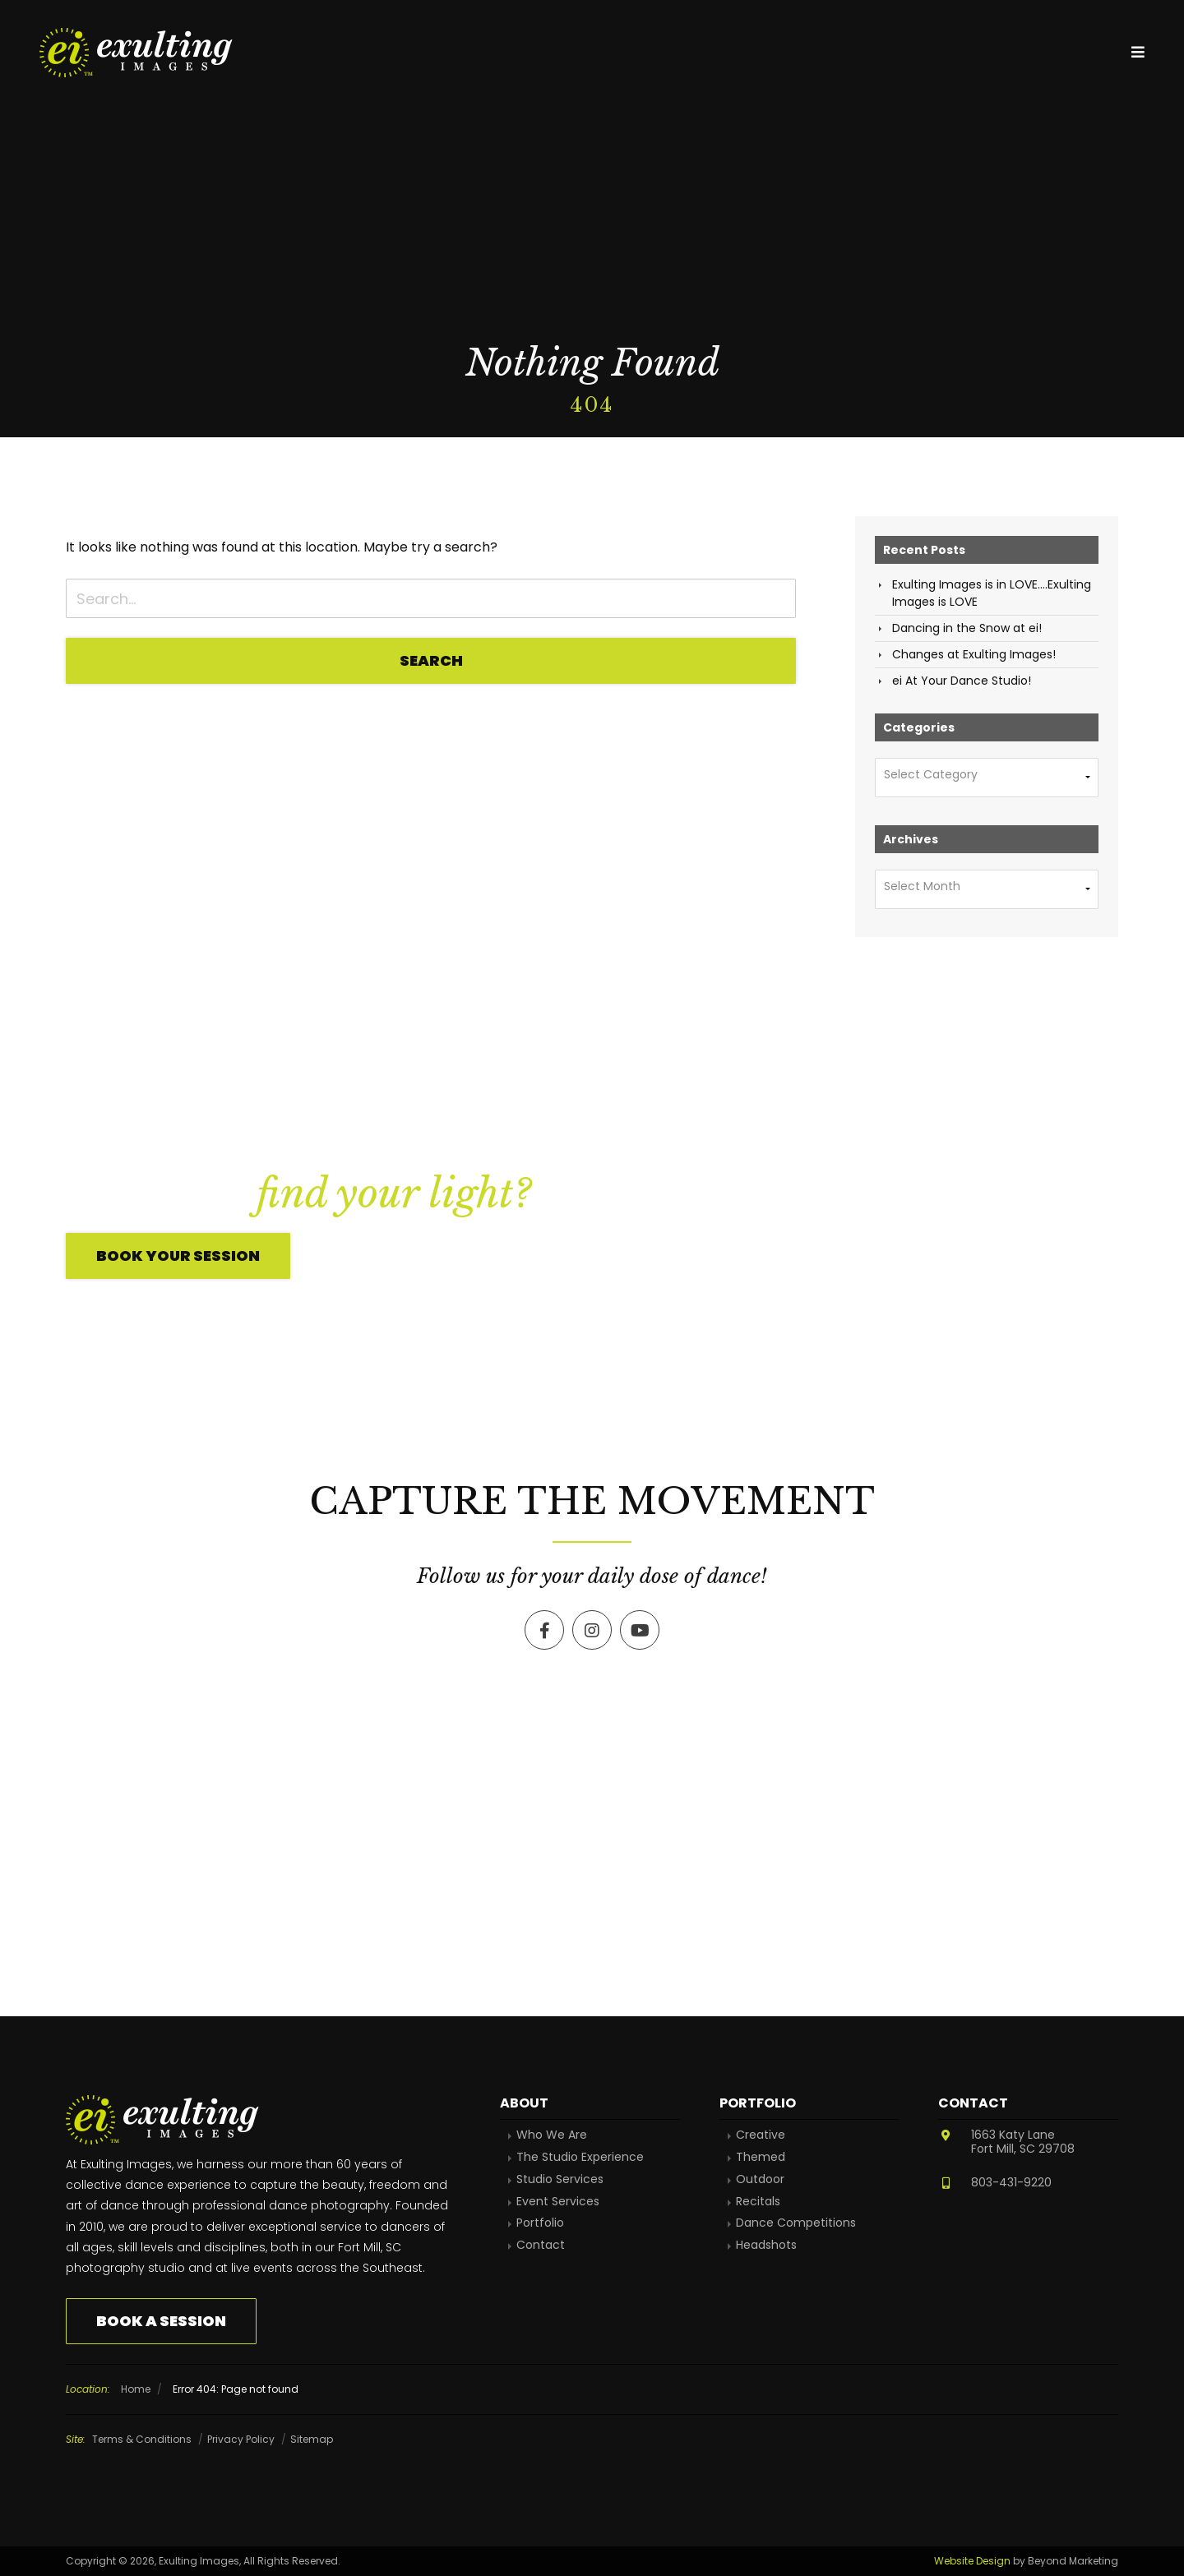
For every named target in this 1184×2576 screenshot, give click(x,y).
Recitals (758, 2202)
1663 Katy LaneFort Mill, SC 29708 (1023, 2141)
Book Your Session (178, 1255)
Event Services (557, 2202)
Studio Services (560, 2179)
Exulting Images (138, 52)
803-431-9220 (1011, 2182)
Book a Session (161, 2321)
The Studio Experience (580, 2157)
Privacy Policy (241, 2439)
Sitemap (311, 2439)
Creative (760, 2135)
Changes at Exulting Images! (974, 654)
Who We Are (551, 2135)
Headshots (766, 2245)
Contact (540, 2245)
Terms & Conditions (142, 2439)
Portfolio (540, 2223)
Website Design (972, 2561)
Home (135, 2389)
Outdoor (760, 2179)
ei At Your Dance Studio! (961, 680)
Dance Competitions (796, 2223)
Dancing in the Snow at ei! (967, 628)
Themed (760, 2157)
